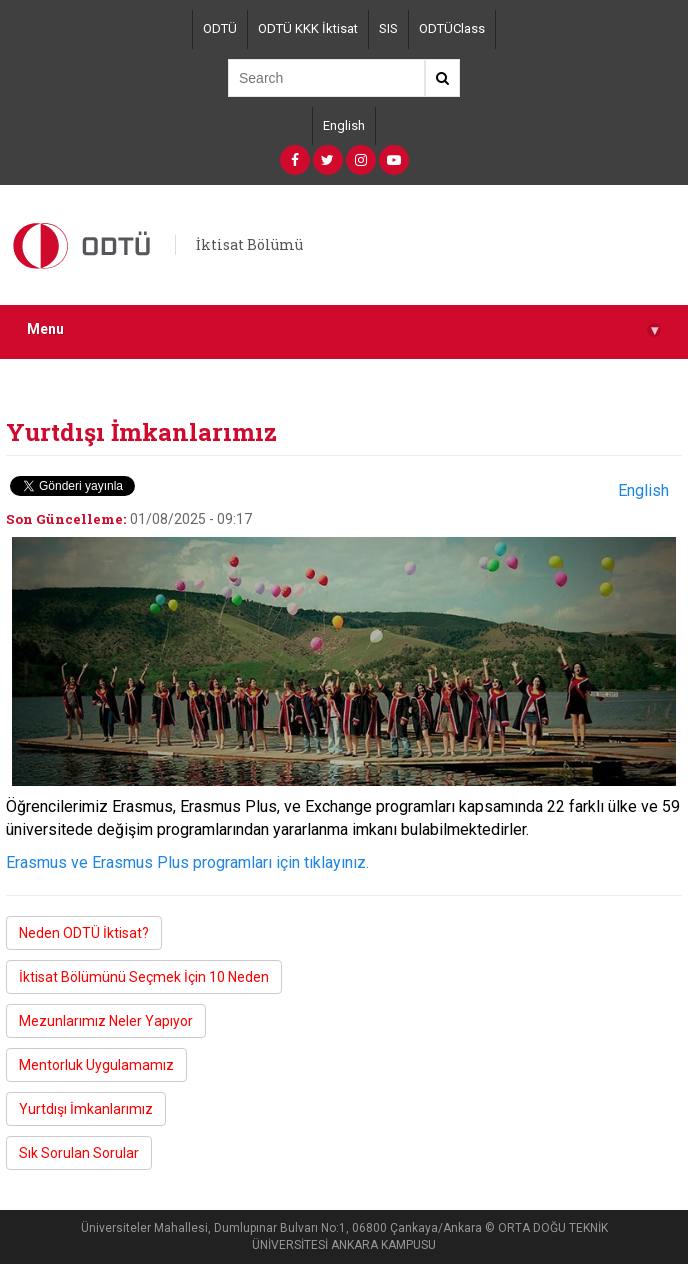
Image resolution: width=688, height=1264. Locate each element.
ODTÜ (220, 28)
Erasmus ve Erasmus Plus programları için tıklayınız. (187, 862)
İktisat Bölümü (249, 244)
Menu (344, 329)
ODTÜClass (452, 28)
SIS (388, 28)
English (344, 125)
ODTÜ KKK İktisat (308, 28)
